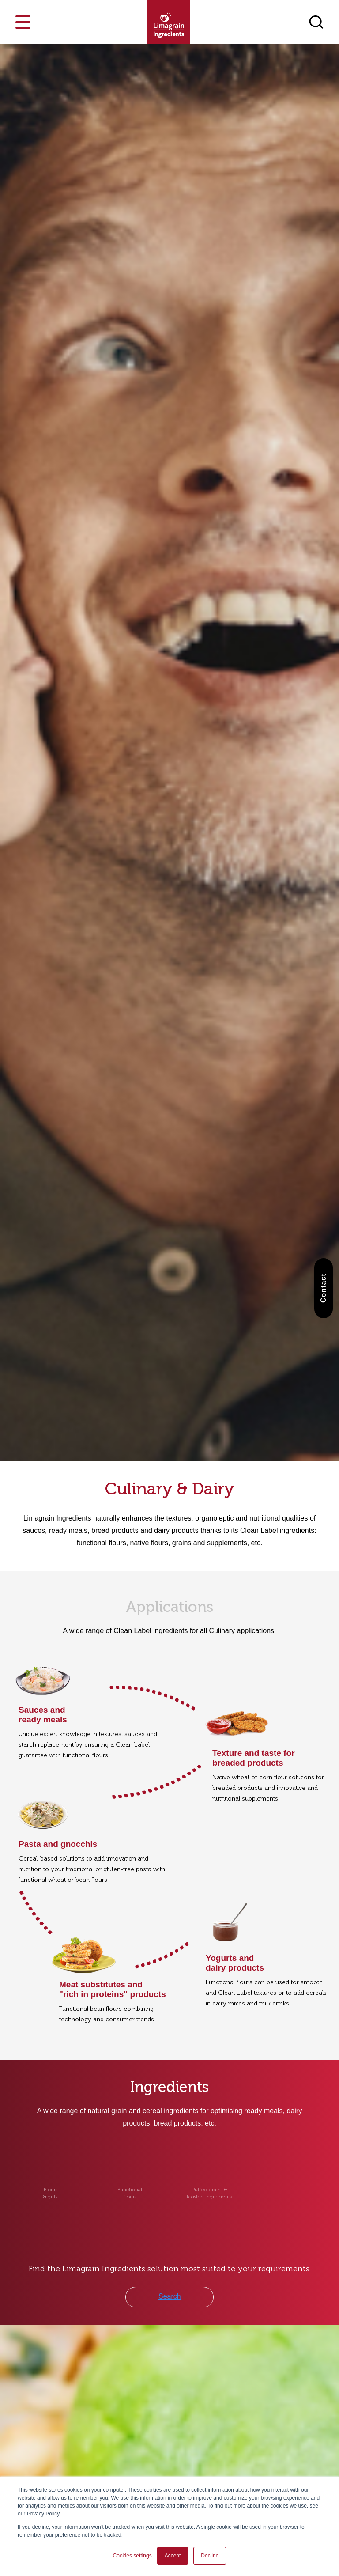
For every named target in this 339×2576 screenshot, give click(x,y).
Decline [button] (209, 2556)
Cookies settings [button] (132, 2556)
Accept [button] (173, 2556)
